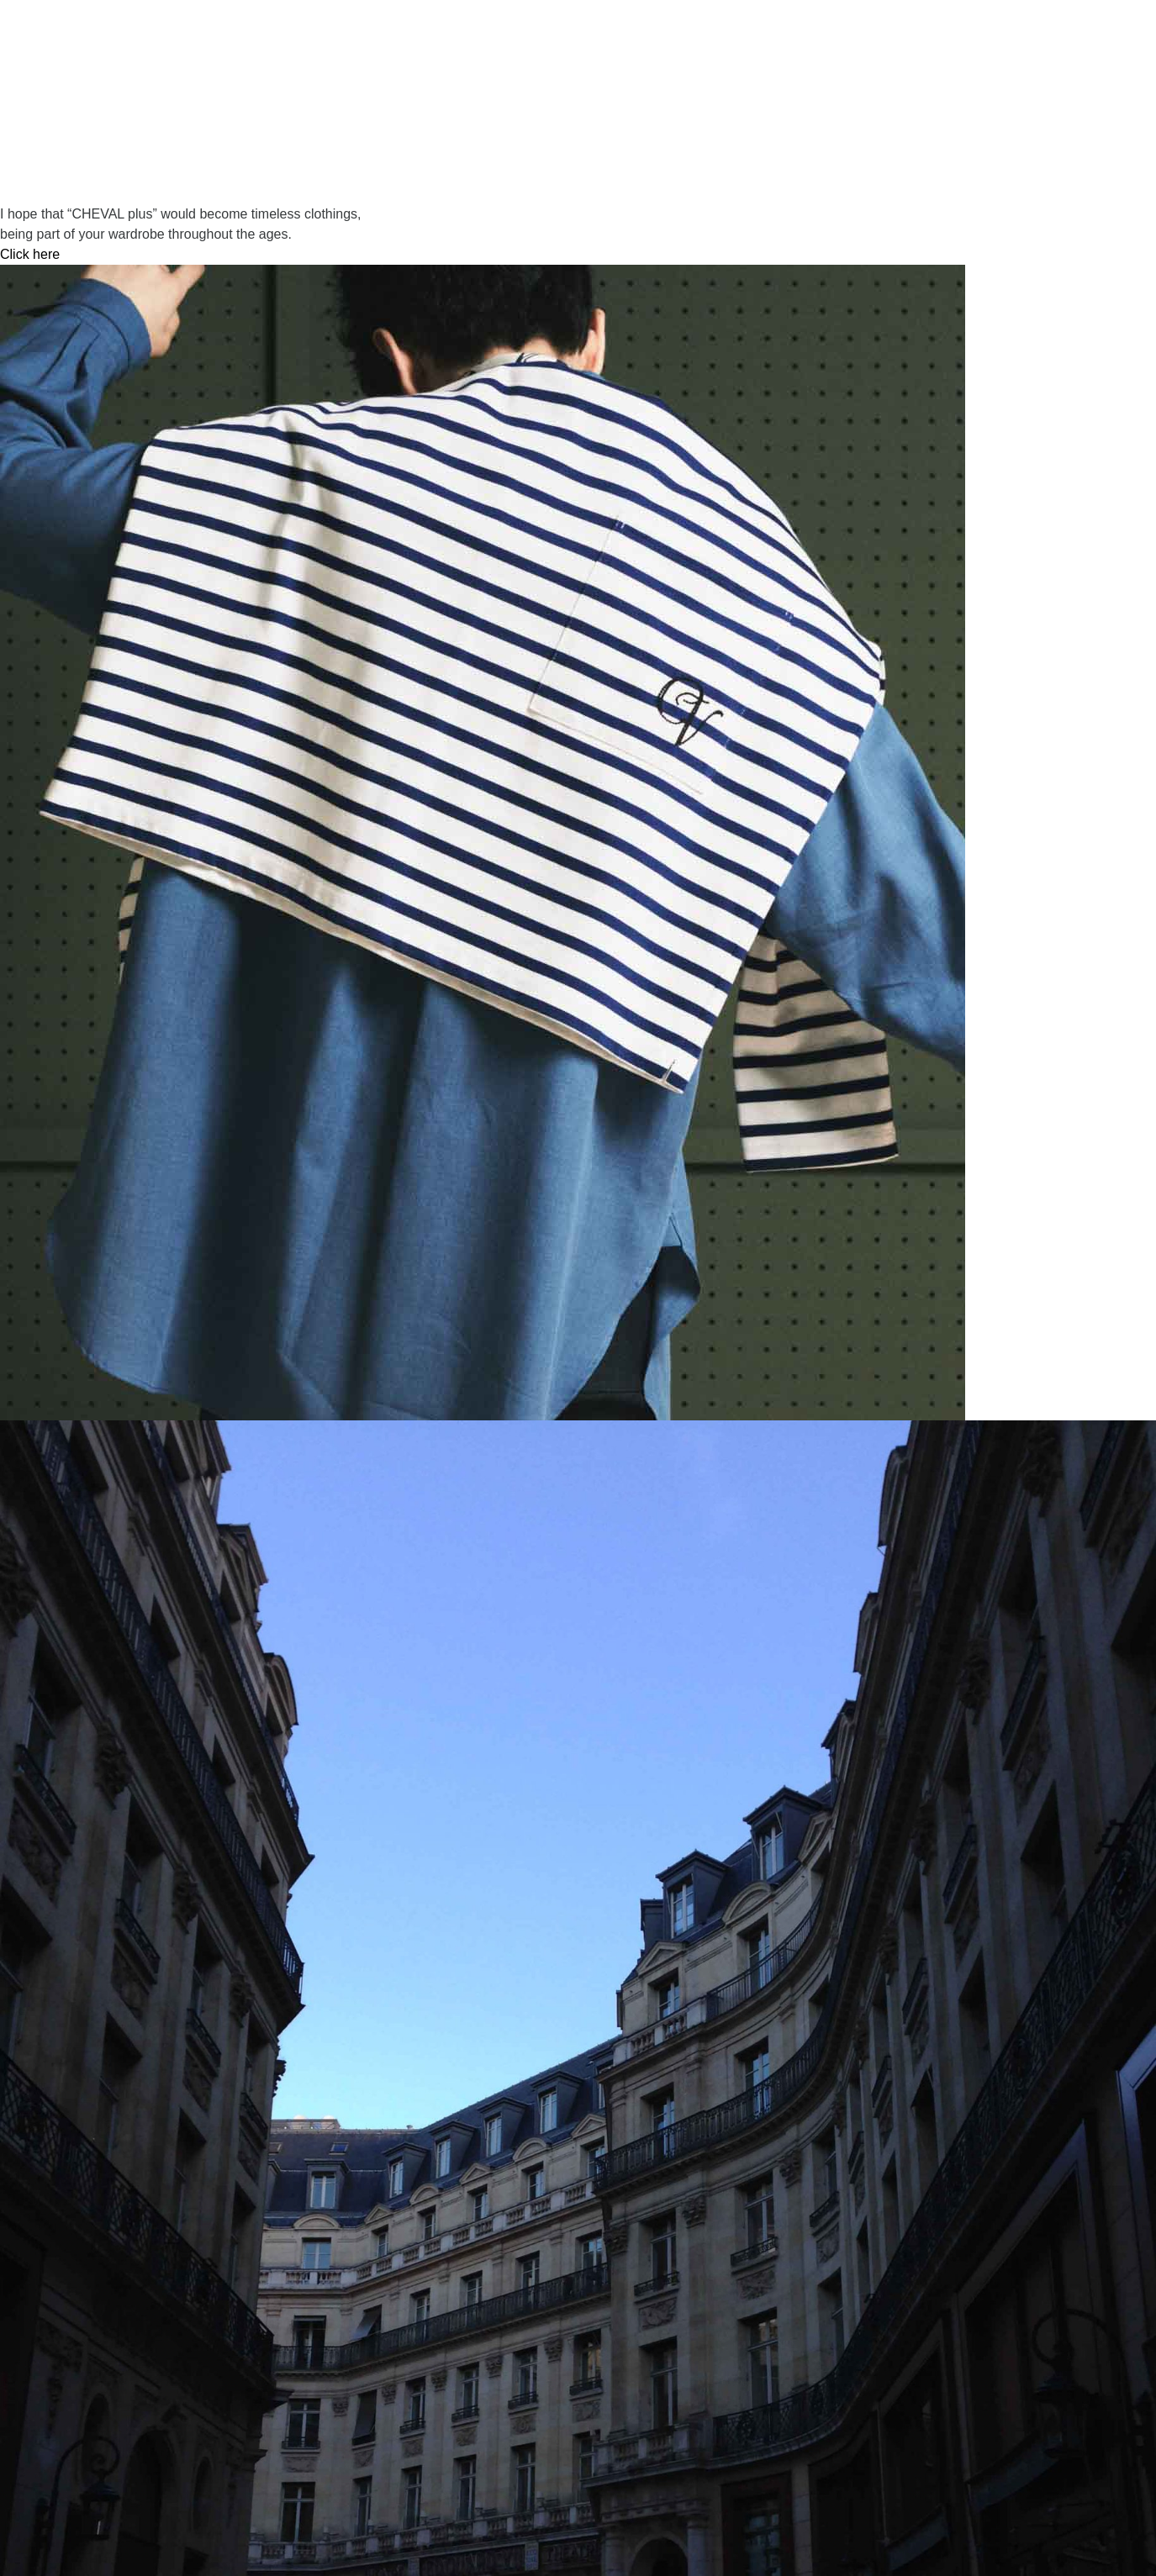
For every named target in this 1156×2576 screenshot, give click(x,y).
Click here (30, 254)
